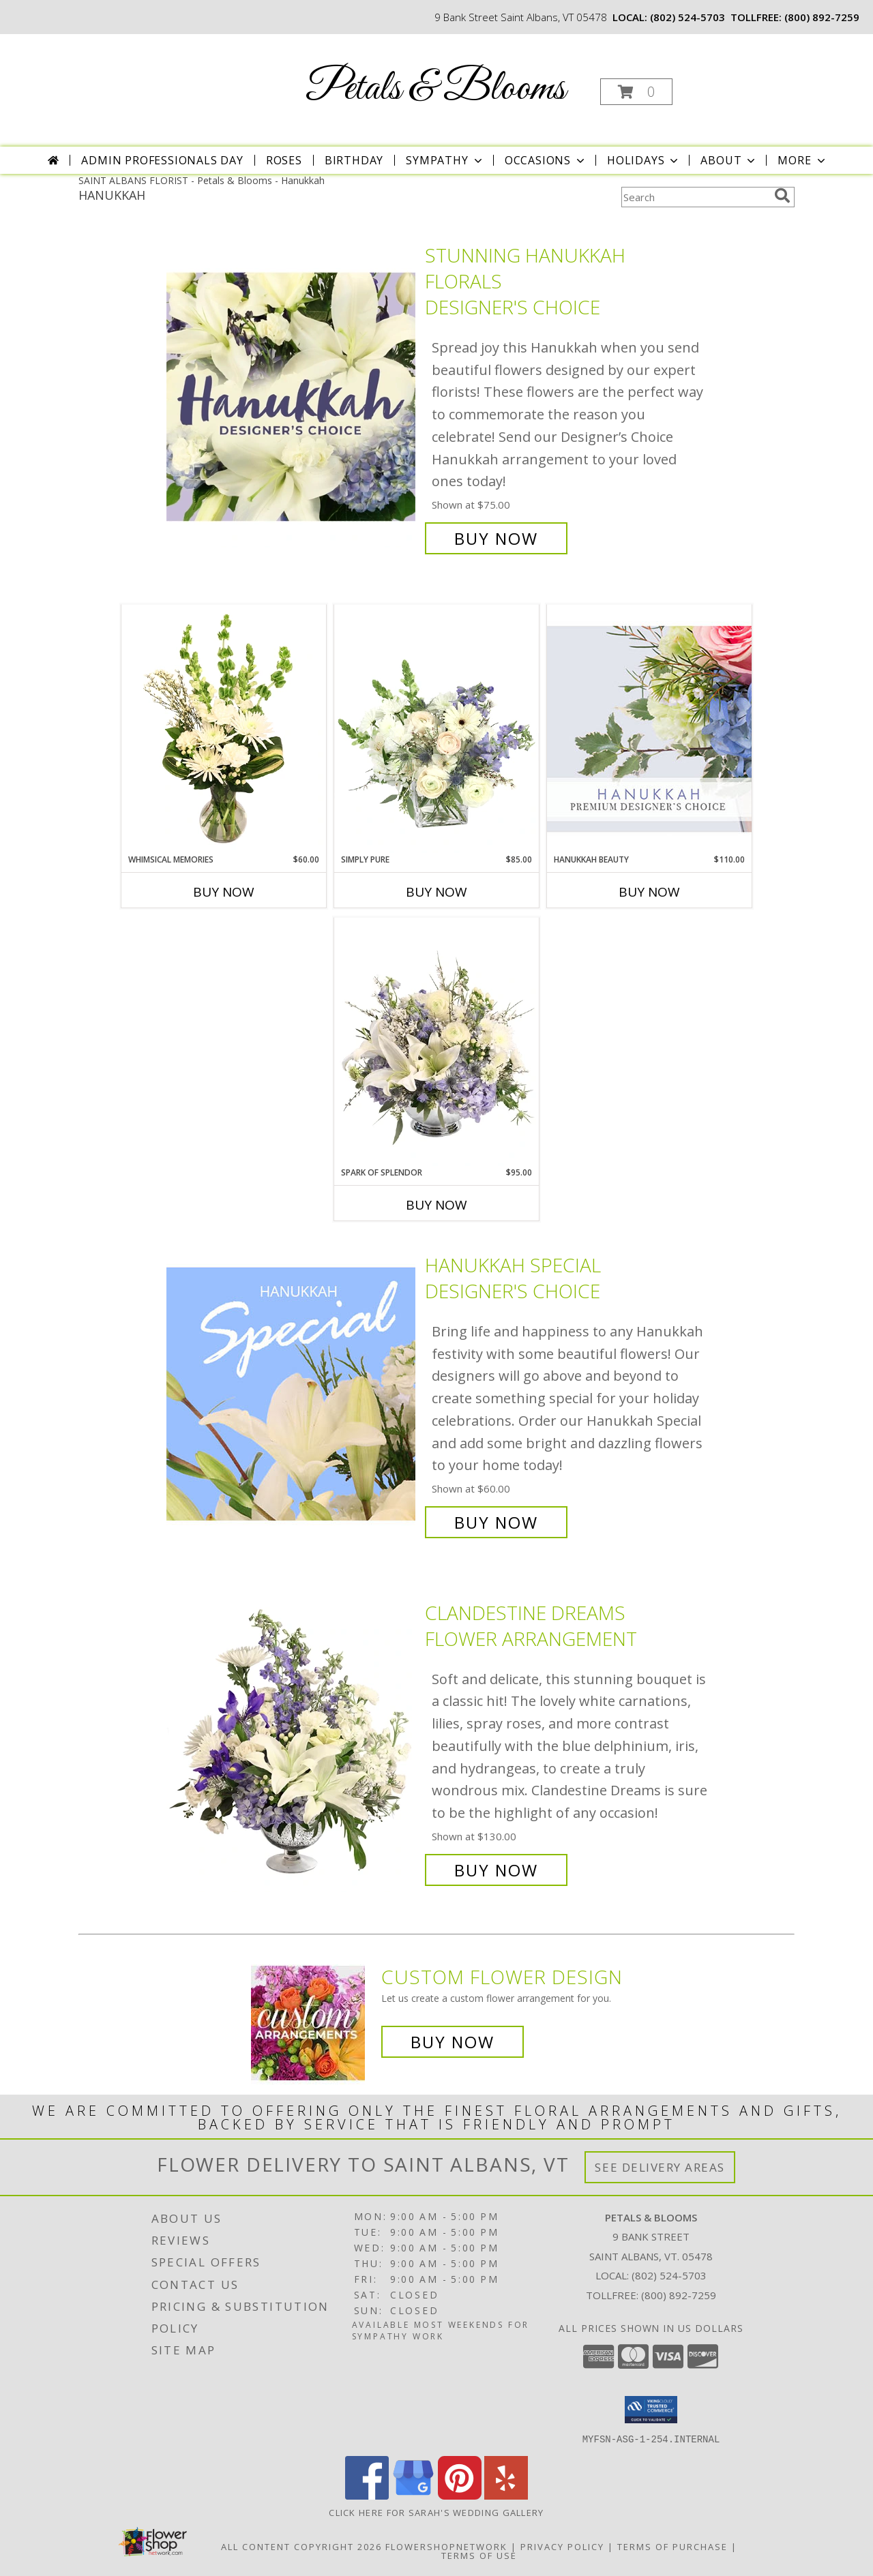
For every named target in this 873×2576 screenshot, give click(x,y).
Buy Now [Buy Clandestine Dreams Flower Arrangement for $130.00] (496, 1870)
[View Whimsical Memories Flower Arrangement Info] (223, 729)
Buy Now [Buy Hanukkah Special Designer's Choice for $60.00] (496, 1522)
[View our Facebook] (367, 2495)
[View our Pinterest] (460, 2495)
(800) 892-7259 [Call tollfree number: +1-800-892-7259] (821, 17)
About (729, 160)
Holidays (644, 160)
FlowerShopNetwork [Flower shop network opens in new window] (446, 2546)
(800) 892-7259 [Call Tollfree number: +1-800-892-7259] (678, 2295)
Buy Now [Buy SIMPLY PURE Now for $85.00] (436, 892)
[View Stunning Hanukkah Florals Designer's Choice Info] (292, 397)
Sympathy (445, 160)
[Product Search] (695, 197)
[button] (636, 91)
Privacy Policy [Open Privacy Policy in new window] (562, 2546)
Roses (284, 160)
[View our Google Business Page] (413, 2495)
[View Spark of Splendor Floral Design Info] (436, 1042)
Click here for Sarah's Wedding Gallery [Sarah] (436, 2512)
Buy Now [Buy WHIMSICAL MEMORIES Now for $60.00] (223, 892)
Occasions (546, 160)
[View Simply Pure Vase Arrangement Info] (436, 729)
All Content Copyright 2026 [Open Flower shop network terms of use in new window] (301, 2546)
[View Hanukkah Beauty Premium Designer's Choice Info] (649, 728)
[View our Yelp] (506, 2495)
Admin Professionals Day (162, 160)
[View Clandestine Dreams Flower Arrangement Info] (292, 1741)
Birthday (354, 160)
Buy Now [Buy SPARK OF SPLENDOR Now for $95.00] (436, 1205)
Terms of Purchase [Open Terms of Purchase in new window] (672, 2546)
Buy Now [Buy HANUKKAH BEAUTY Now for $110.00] (649, 892)
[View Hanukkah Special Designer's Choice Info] (292, 1394)
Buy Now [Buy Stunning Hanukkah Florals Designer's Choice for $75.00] (496, 538)
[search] (782, 196)
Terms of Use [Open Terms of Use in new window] (479, 2555)
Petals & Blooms (435, 89)
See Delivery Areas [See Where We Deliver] (660, 2167)
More (802, 160)
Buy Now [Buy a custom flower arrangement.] (452, 2042)
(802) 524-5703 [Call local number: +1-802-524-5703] (687, 17)
